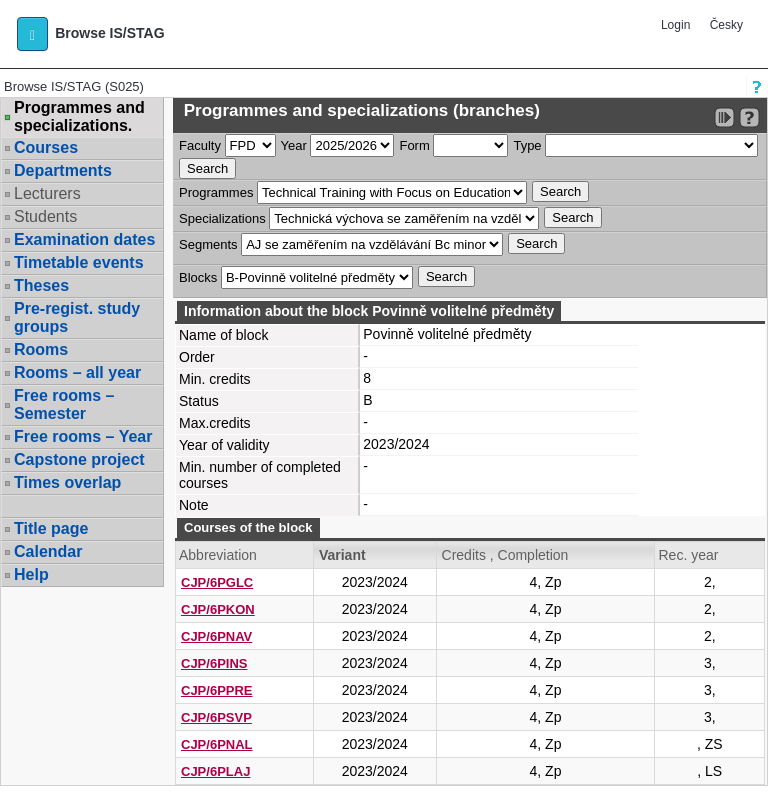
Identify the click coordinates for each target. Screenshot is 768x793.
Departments (63, 170)
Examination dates (84, 239)
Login (675, 25)
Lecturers (47, 193)
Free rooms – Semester (64, 404)
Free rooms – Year (83, 436)
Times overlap (67, 482)
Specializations (222, 218)
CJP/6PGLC (217, 582)
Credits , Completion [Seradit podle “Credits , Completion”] (505, 555)
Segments (208, 244)
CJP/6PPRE (217, 690)
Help (31, 574)
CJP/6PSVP (216, 717)
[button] (32, 34)
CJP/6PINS (214, 663)
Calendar (48, 551)
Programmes (216, 192)
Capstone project (79, 459)
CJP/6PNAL (217, 744)
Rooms (41, 349)
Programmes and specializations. (79, 117)
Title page (51, 528)
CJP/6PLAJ (215, 771)
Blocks (198, 277)
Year (294, 145)
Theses (41, 285)
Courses (46, 147)
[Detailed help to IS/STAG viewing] (749, 117)
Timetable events (79, 262)
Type (527, 145)
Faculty (200, 145)
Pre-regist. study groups (77, 317)
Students (45, 216)
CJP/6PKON (218, 609)
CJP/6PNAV (216, 636)
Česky (726, 25)
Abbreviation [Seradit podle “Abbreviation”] (218, 555)
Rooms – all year (77, 372)
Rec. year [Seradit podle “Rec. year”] (688, 555)
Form (414, 145)
